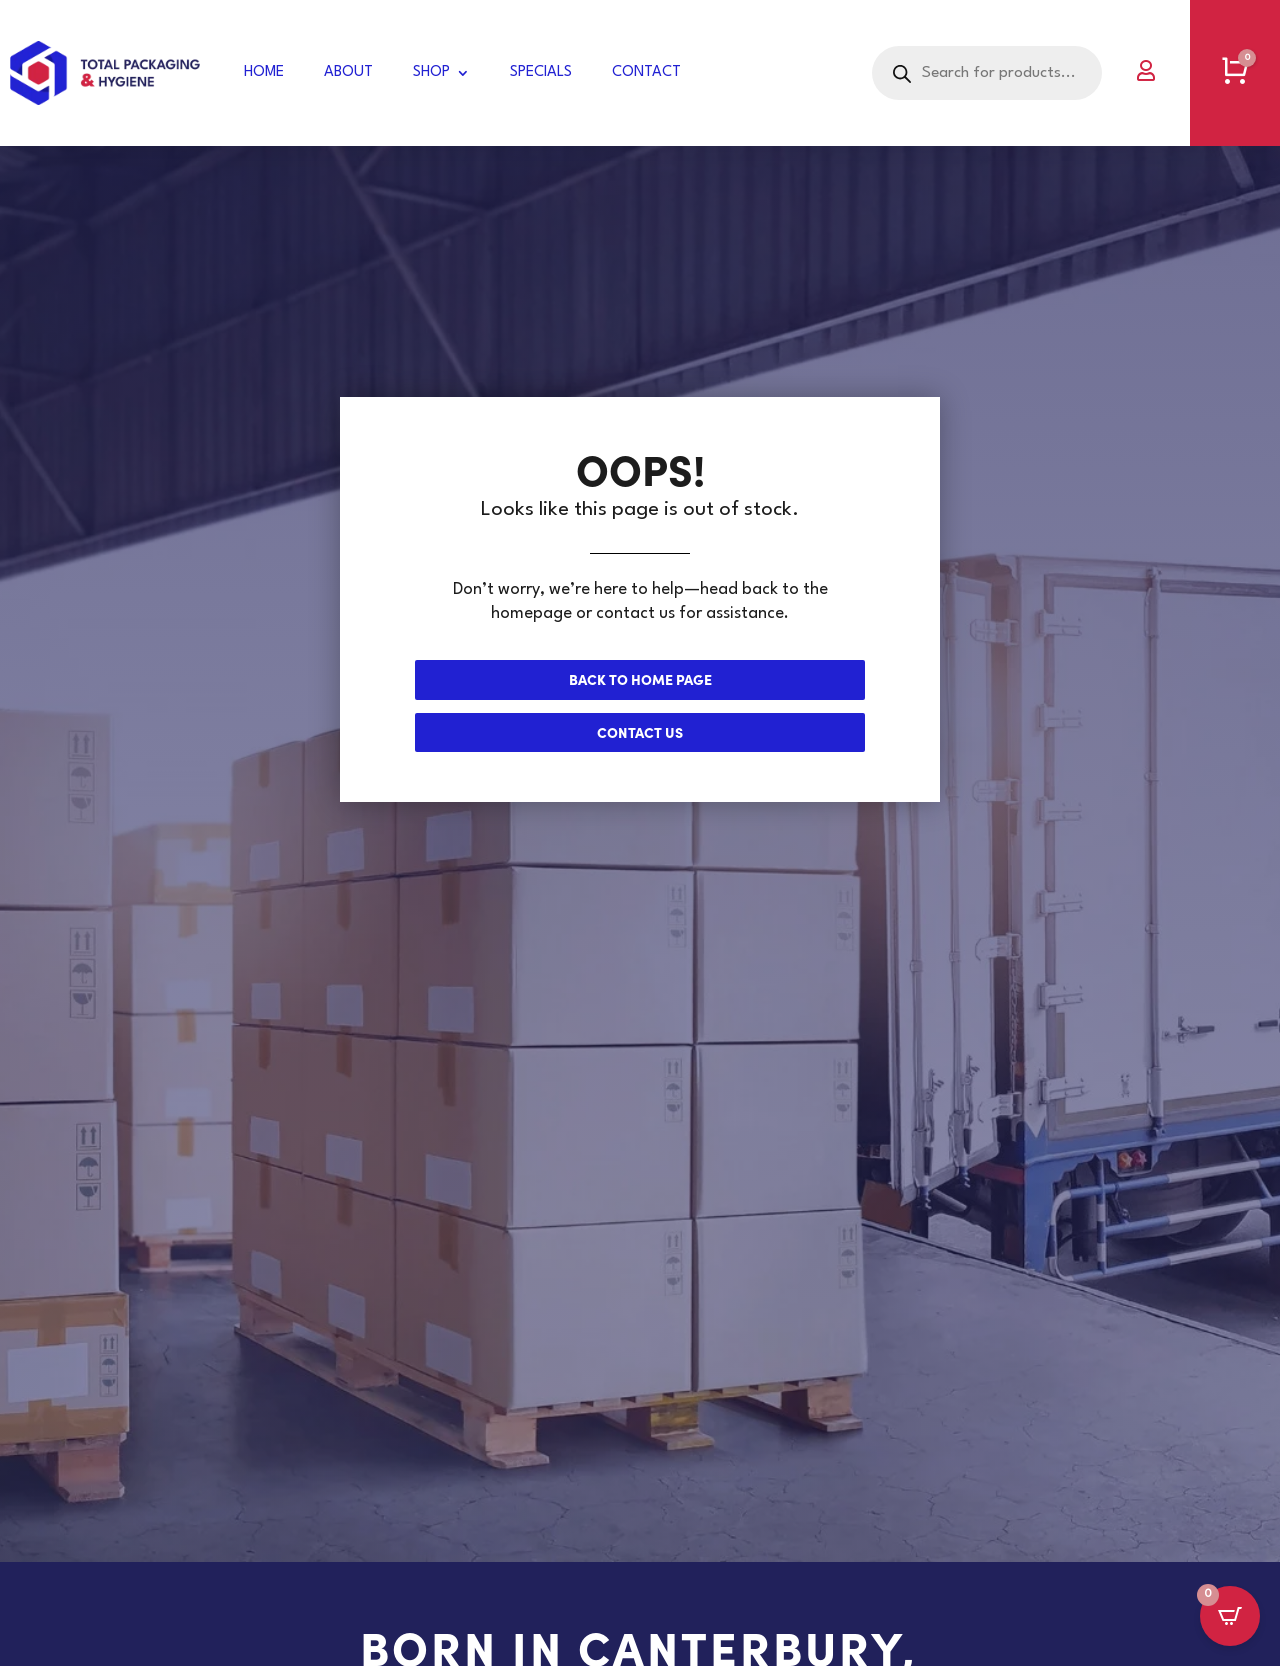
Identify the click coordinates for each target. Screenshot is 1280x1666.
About (348, 72)
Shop (431, 72)
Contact (646, 72)
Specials (541, 72)
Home (264, 72)
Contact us (640, 732)
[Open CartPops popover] (1230, 1616)
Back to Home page (640, 679)
